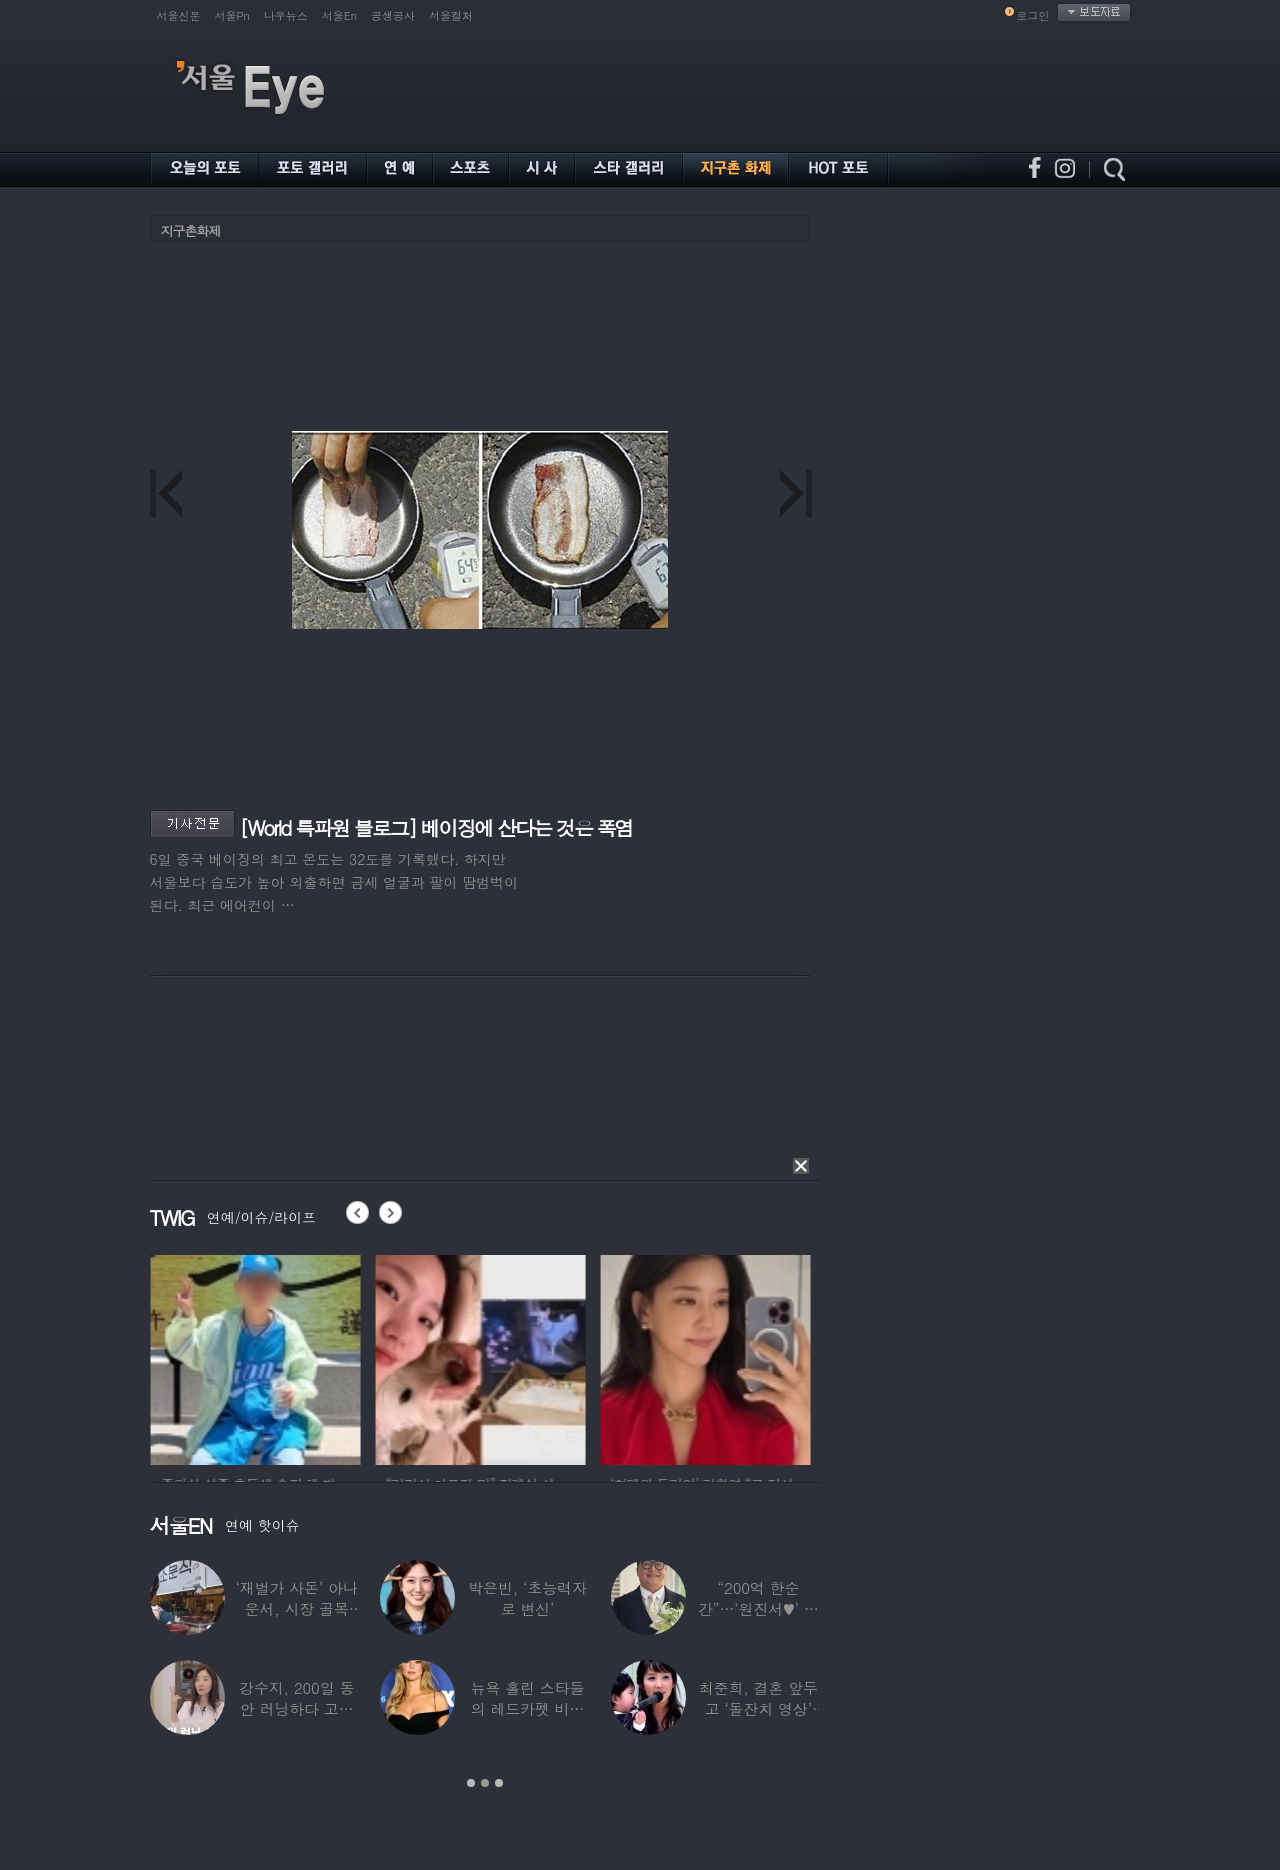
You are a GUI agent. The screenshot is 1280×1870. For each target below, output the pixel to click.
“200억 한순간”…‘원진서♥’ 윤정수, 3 (757, 1608)
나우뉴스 (286, 15)
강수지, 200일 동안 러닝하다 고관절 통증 (296, 1708)
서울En (339, 15)
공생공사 (393, 15)
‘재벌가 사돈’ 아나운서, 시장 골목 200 (296, 1608)
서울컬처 (451, 15)
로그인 (1033, 15)
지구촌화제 (191, 230)
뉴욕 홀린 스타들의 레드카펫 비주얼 (527, 1708)
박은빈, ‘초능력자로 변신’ (527, 1598)
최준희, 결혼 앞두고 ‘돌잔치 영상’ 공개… (757, 1708)
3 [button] (499, 1783)
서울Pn (232, 15)
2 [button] (485, 1783)
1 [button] (471, 1783)
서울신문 (179, 15)
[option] (307, 1357)
